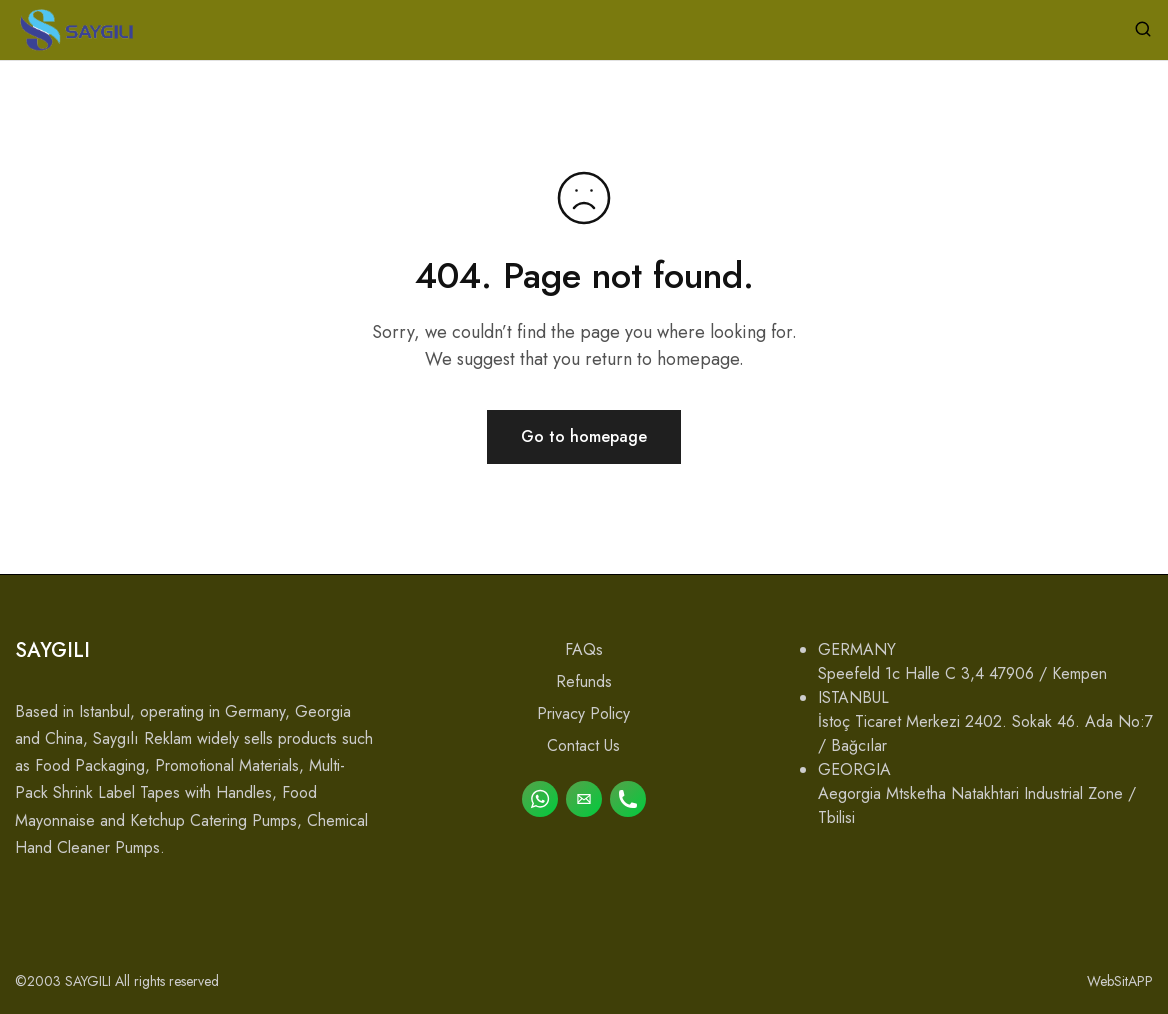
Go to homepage (584, 436)
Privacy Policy (583, 713)
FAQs (584, 649)
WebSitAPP (1120, 981)
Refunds (584, 681)
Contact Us (583, 745)
